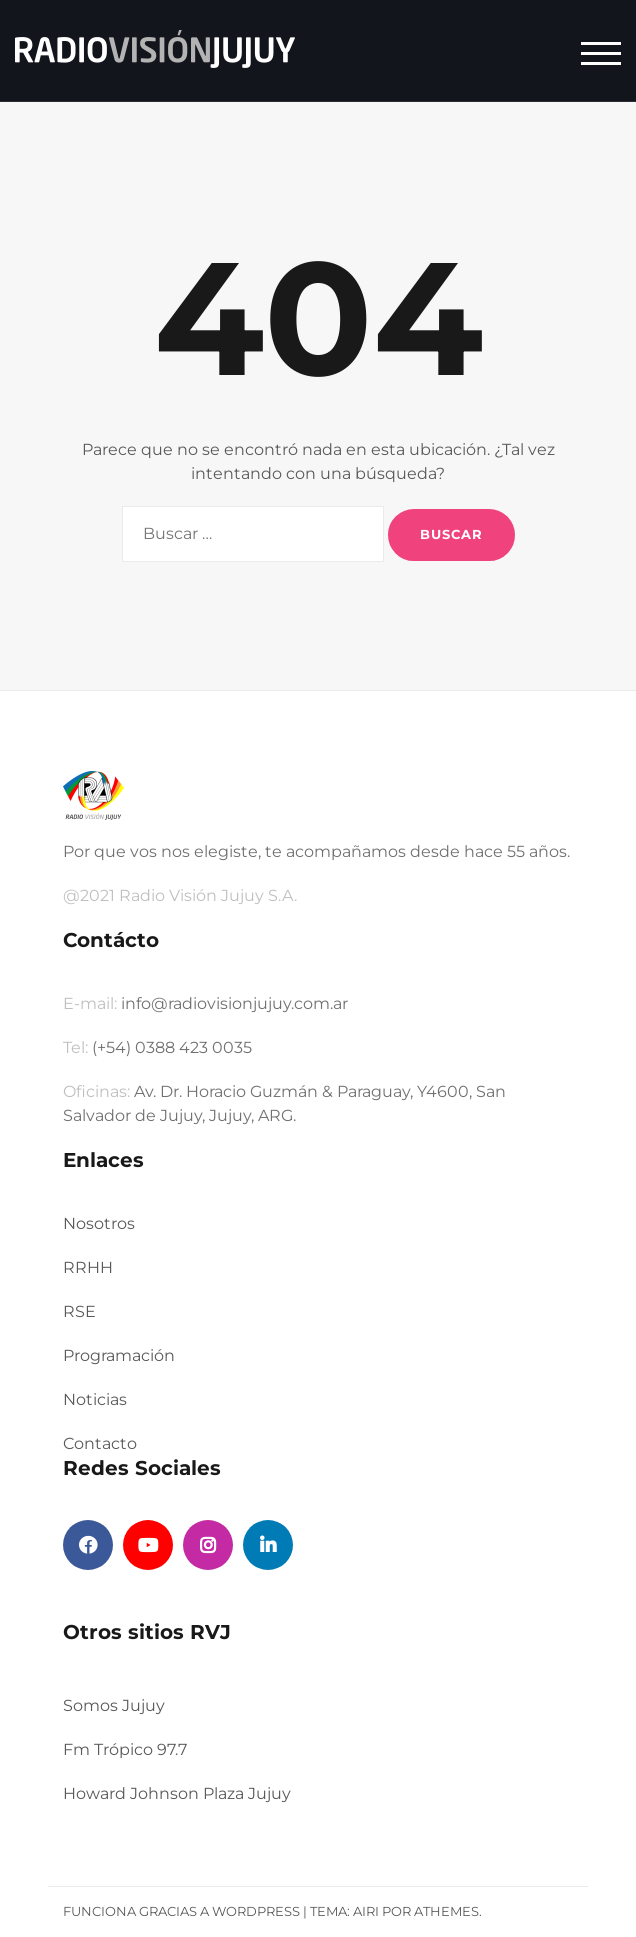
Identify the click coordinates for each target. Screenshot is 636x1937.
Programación (119, 1355)
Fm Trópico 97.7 (125, 1749)
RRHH (88, 1267)
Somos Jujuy (114, 1705)
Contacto (100, 1443)
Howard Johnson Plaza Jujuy (177, 1793)
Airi (366, 1911)
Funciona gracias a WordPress (181, 1911)
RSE (79, 1311)
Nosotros (99, 1223)
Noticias (95, 1399)
